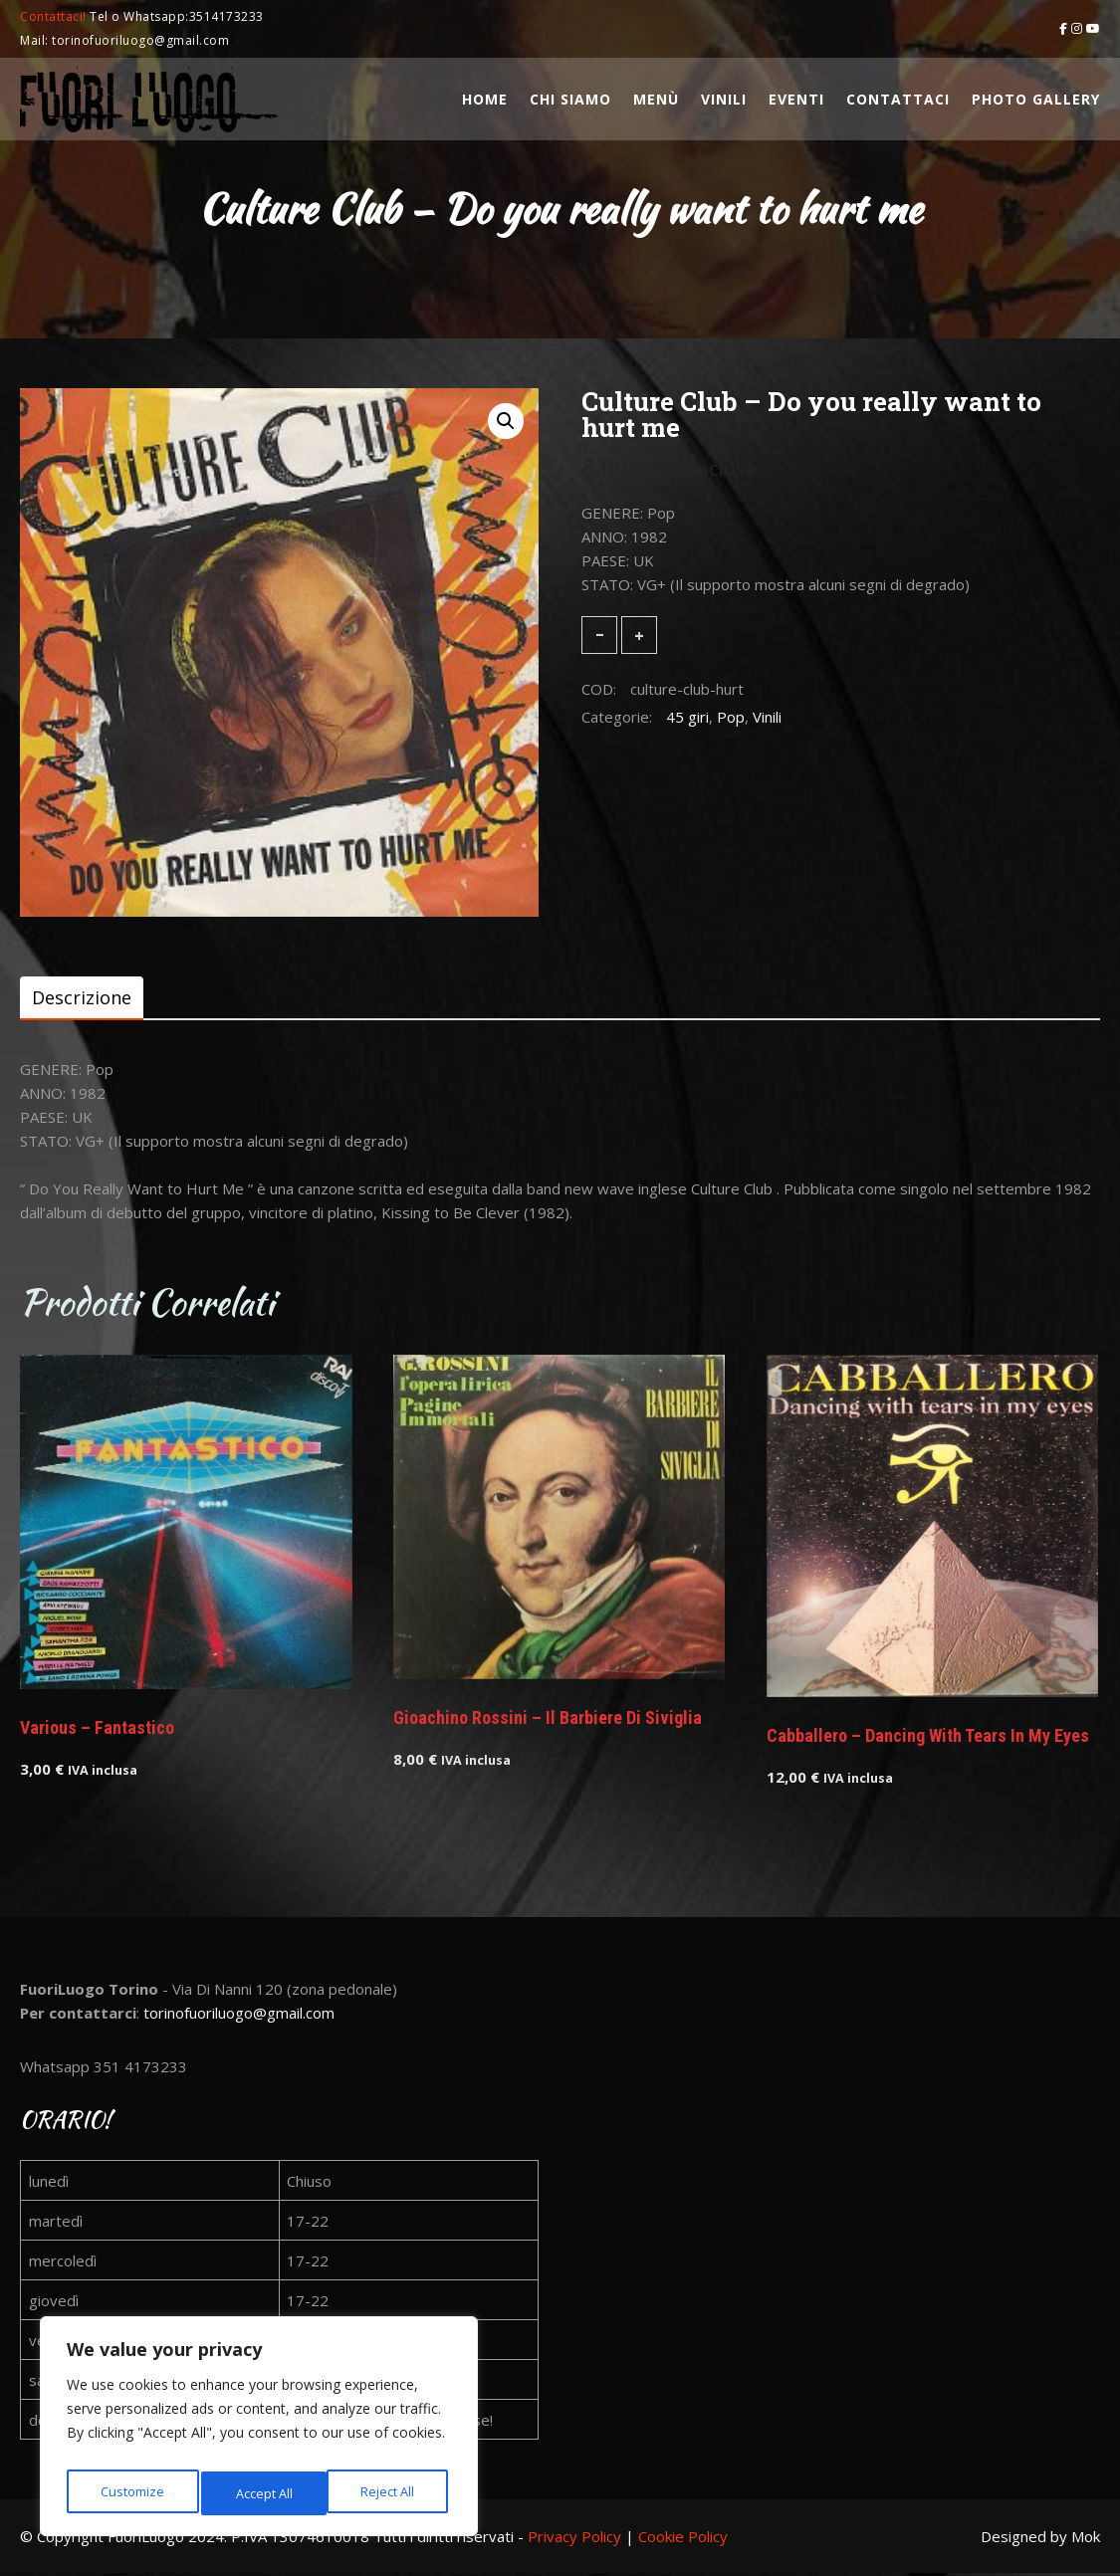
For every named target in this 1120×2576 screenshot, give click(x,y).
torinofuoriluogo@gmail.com (239, 2016)
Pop (731, 717)
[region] (259, 2431)
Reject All (262, 2492)
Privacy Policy (574, 2539)
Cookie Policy (683, 2539)
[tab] (81, 998)
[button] (506, 421)
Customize (131, 2492)
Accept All (389, 2492)
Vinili (767, 717)
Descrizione (81, 998)
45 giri (687, 717)
